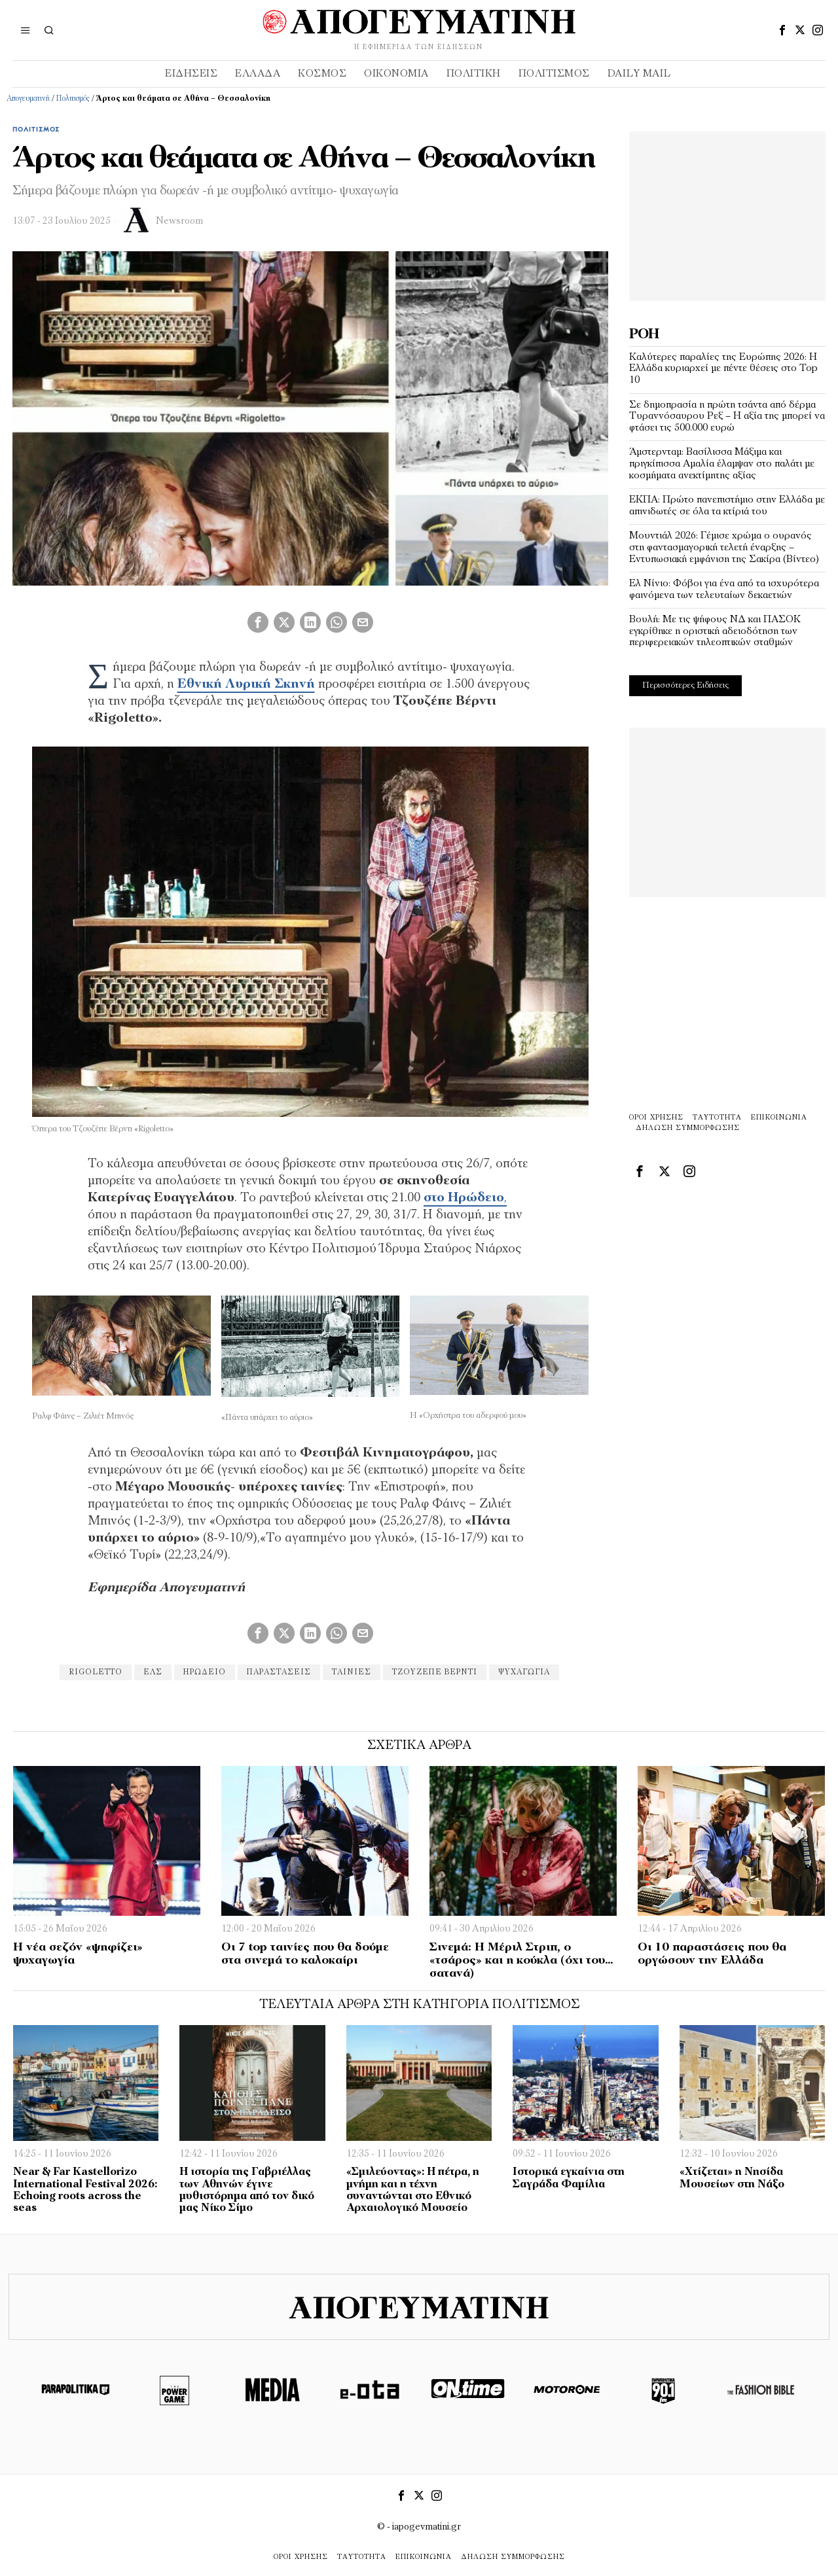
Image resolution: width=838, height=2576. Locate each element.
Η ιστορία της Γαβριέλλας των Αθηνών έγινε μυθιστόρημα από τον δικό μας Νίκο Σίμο (246, 2190)
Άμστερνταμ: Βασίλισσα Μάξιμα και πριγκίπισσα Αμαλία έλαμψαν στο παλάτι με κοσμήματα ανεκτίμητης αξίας (721, 463)
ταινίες (351, 1672)
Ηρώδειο (204, 1672)
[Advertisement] (727, 213)
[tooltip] (782, 30)
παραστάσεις (279, 1672)
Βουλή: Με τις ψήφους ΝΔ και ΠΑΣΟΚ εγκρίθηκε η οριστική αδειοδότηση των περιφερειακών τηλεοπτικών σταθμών (715, 631)
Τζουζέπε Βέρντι (434, 1672)
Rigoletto (95, 1672)
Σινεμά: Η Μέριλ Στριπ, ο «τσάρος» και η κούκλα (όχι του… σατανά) (521, 1960)
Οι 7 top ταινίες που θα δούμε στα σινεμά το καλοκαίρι (305, 1954)
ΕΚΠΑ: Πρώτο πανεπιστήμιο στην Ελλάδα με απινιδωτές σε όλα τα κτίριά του (727, 506)
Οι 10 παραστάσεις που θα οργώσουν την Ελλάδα (712, 1954)
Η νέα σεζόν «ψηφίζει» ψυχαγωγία (78, 1954)
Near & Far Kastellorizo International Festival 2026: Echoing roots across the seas (85, 2190)
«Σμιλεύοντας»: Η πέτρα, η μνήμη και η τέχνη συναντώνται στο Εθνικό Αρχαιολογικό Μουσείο (412, 2190)
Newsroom (179, 221)
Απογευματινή (28, 99)
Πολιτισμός (73, 99)
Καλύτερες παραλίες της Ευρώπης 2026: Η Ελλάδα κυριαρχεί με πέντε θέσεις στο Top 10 (723, 368)
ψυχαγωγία (524, 1672)
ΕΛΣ (152, 1672)
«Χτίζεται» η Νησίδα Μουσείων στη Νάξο (732, 2178)
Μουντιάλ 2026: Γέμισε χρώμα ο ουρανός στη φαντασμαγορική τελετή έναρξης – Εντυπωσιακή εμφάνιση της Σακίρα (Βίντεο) (724, 547)
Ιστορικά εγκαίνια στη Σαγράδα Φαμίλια (569, 2178)
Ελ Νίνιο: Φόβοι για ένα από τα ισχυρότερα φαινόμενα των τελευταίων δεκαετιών (724, 589)
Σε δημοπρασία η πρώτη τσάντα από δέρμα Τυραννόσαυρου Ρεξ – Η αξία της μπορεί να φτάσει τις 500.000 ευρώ (727, 416)
